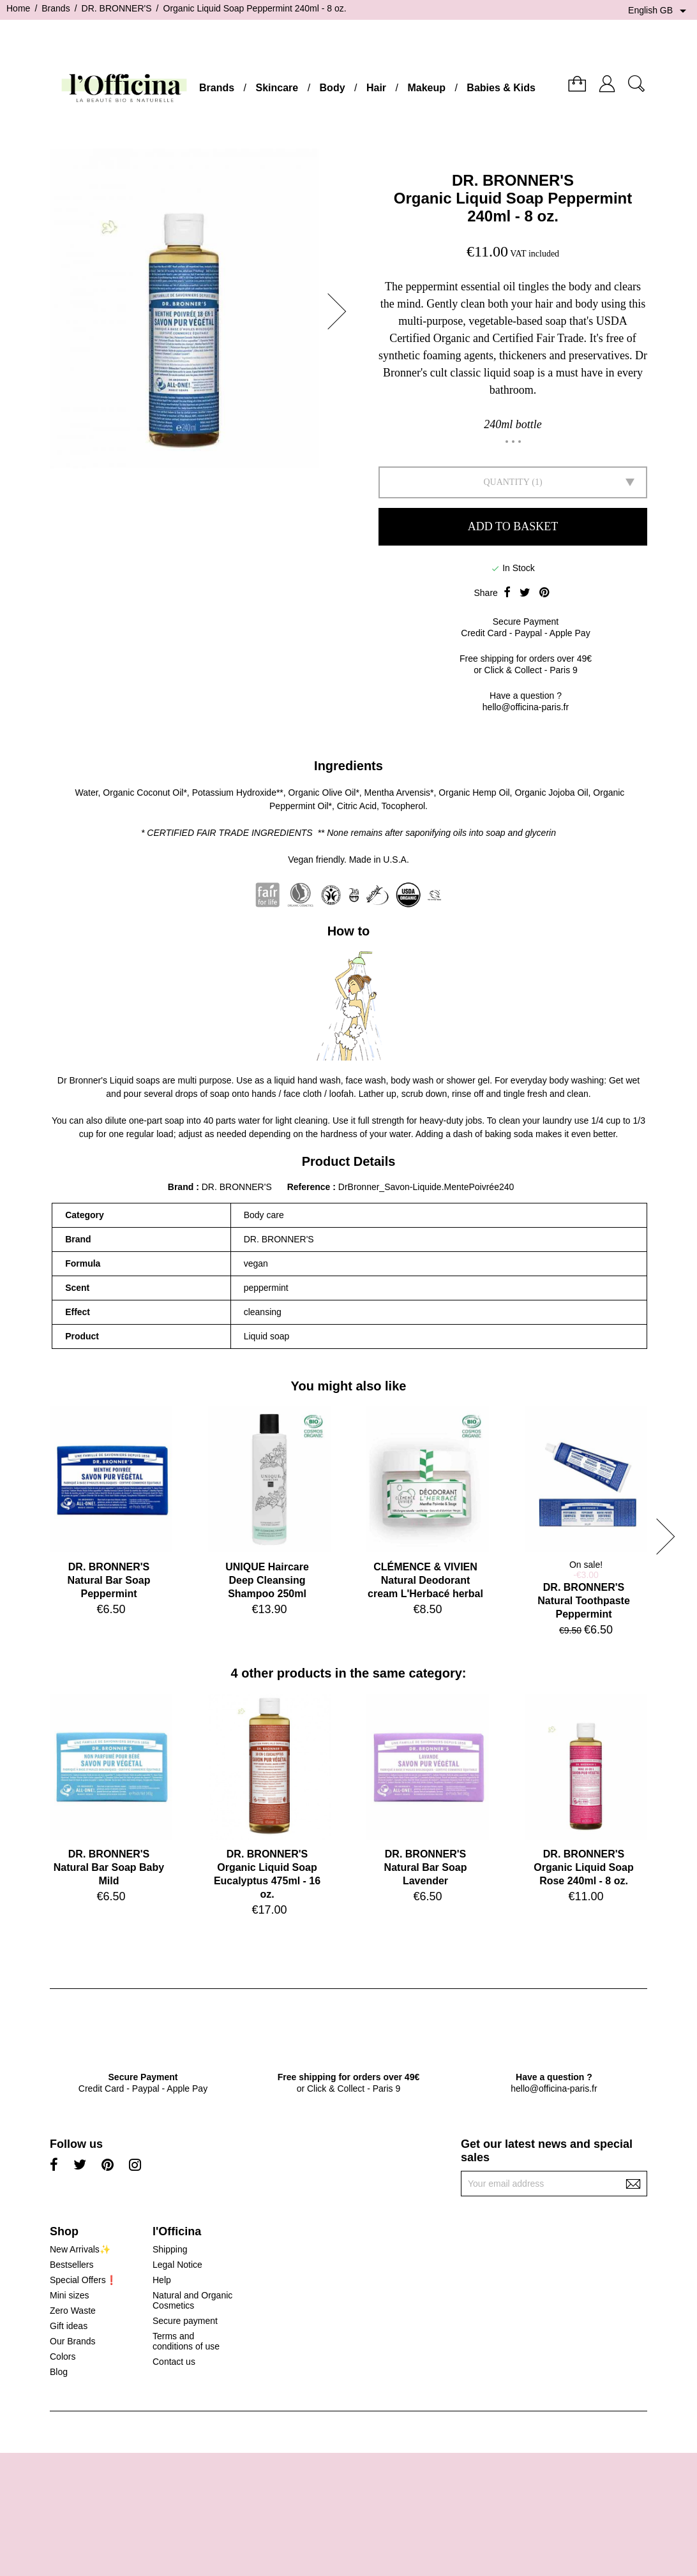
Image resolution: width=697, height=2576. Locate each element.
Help (162, 2280)
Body (332, 87)
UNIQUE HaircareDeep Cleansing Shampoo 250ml (267, 1580)
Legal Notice (177, 2265)
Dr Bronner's (82, 1080)
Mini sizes (69, 2295)
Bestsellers (71, 2265)
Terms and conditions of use (186, 2341)
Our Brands (73, 2341)
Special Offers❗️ (83, 2280)
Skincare (276, 87)
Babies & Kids (501, 87)
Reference (310, 1187)
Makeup (426, 87)
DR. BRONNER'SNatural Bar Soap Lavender (425, 1867)
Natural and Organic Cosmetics (192, 2300)
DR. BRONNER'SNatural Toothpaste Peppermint (583, 1600)
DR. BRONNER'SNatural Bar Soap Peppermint (109, 1580)
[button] (341, 311)
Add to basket (513, 526)
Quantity (506, 482)
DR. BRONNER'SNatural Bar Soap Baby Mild (109, 1867)
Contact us (174, 2361)
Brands (216, 87)
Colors (62, 2356)
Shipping (170, 2249)
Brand (180, 1187)
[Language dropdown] (659, 11)
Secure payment (185, 2321)
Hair (376, 87)
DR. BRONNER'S (513, 180)
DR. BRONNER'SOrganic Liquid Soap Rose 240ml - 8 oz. (583, 1867)
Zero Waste (73, 2310)
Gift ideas (68, 2326)
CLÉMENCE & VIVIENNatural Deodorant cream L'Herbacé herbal (425, 1580)
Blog (59, 2372)
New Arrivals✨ (80, 2249)
